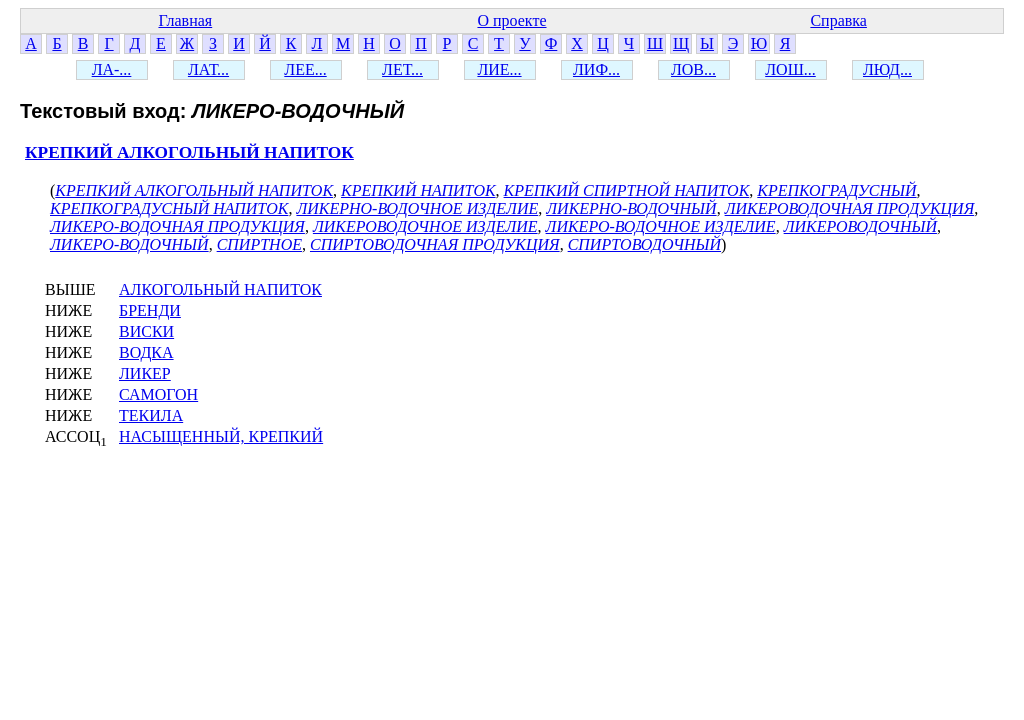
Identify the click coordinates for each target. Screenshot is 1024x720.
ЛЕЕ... (305, 69)
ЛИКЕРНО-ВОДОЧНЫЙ (631, 208)
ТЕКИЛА (151, 415)
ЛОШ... (790, 69)
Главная (185, 20)
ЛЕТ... (402, 69)
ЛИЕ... (499, 69)
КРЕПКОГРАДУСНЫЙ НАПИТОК (169, 208)
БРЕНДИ (150, 310)
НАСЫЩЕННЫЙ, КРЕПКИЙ (221, 436)
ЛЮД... (887, 69)
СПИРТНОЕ (259, 244)
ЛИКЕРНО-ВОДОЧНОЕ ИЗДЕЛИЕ (417, 208)
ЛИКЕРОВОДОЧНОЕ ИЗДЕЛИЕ (425, 226)
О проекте (511, 20)
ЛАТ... (208, 69)
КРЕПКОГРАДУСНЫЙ (836, 190)
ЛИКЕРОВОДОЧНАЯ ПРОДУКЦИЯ (850, 208)
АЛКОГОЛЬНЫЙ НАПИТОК (220, 289)
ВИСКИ (146, 331)
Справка (838, 20)
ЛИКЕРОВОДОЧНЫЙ (860, 226)
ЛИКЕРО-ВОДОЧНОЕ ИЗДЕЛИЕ (661, 226)
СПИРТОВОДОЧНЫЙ (644, 244)
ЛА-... (112, 69)
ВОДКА (146, 352)
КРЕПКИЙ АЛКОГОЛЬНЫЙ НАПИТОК (189, 152)
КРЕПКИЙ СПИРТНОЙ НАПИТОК (627, 190)
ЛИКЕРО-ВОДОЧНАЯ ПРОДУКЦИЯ (177, 226)
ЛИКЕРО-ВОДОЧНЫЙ (129, 244)
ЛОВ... (693, 69)
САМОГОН (158, 394)
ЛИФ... (596, 69)
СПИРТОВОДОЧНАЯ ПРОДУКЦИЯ (435, 244)
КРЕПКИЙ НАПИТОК (418, 190)
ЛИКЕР (145, 373)
